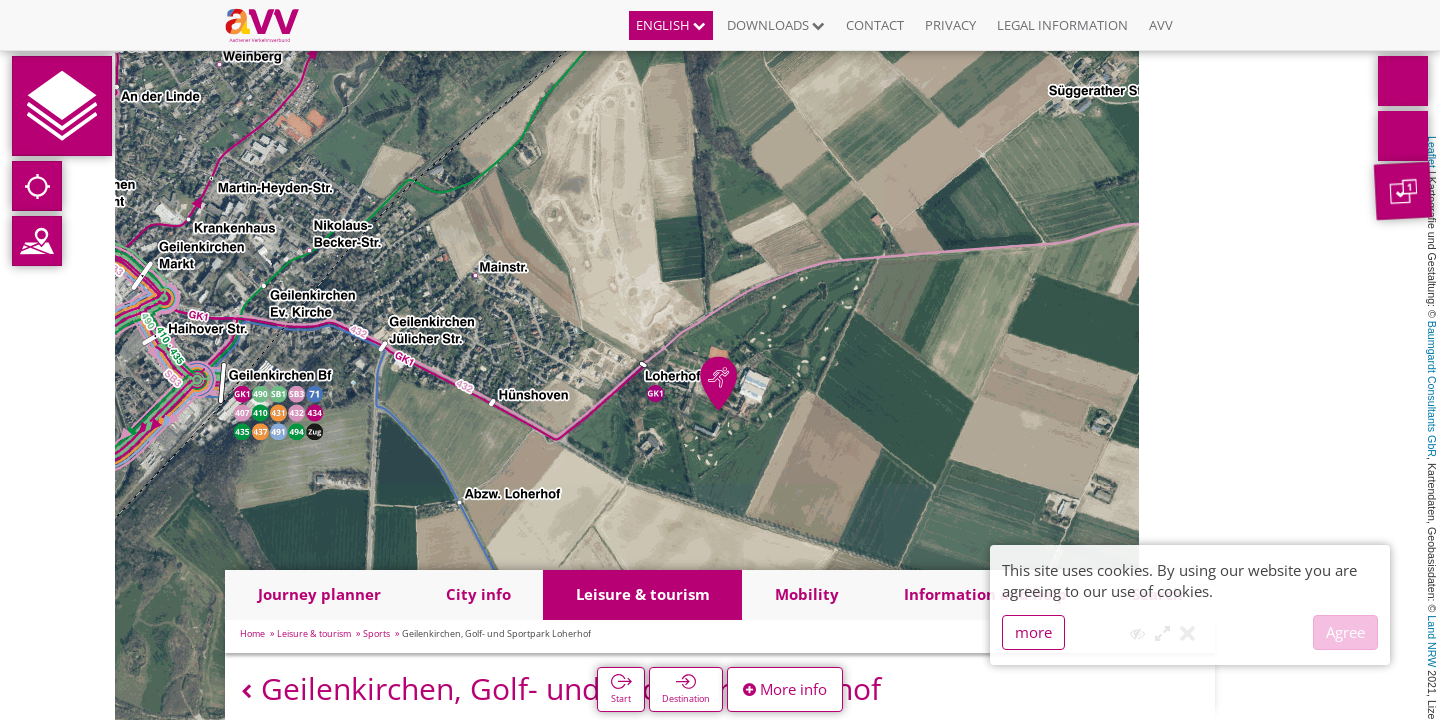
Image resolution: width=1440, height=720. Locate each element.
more (1033, 632)
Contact (875, 25)
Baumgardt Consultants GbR (1432, 389)
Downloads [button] (776, 25)
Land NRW (1432, 641)
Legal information (1062, 25)
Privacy (950, 25)
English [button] (671, 25)
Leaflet (1432, 152)
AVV (1161, 25)
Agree (1345, 632)
